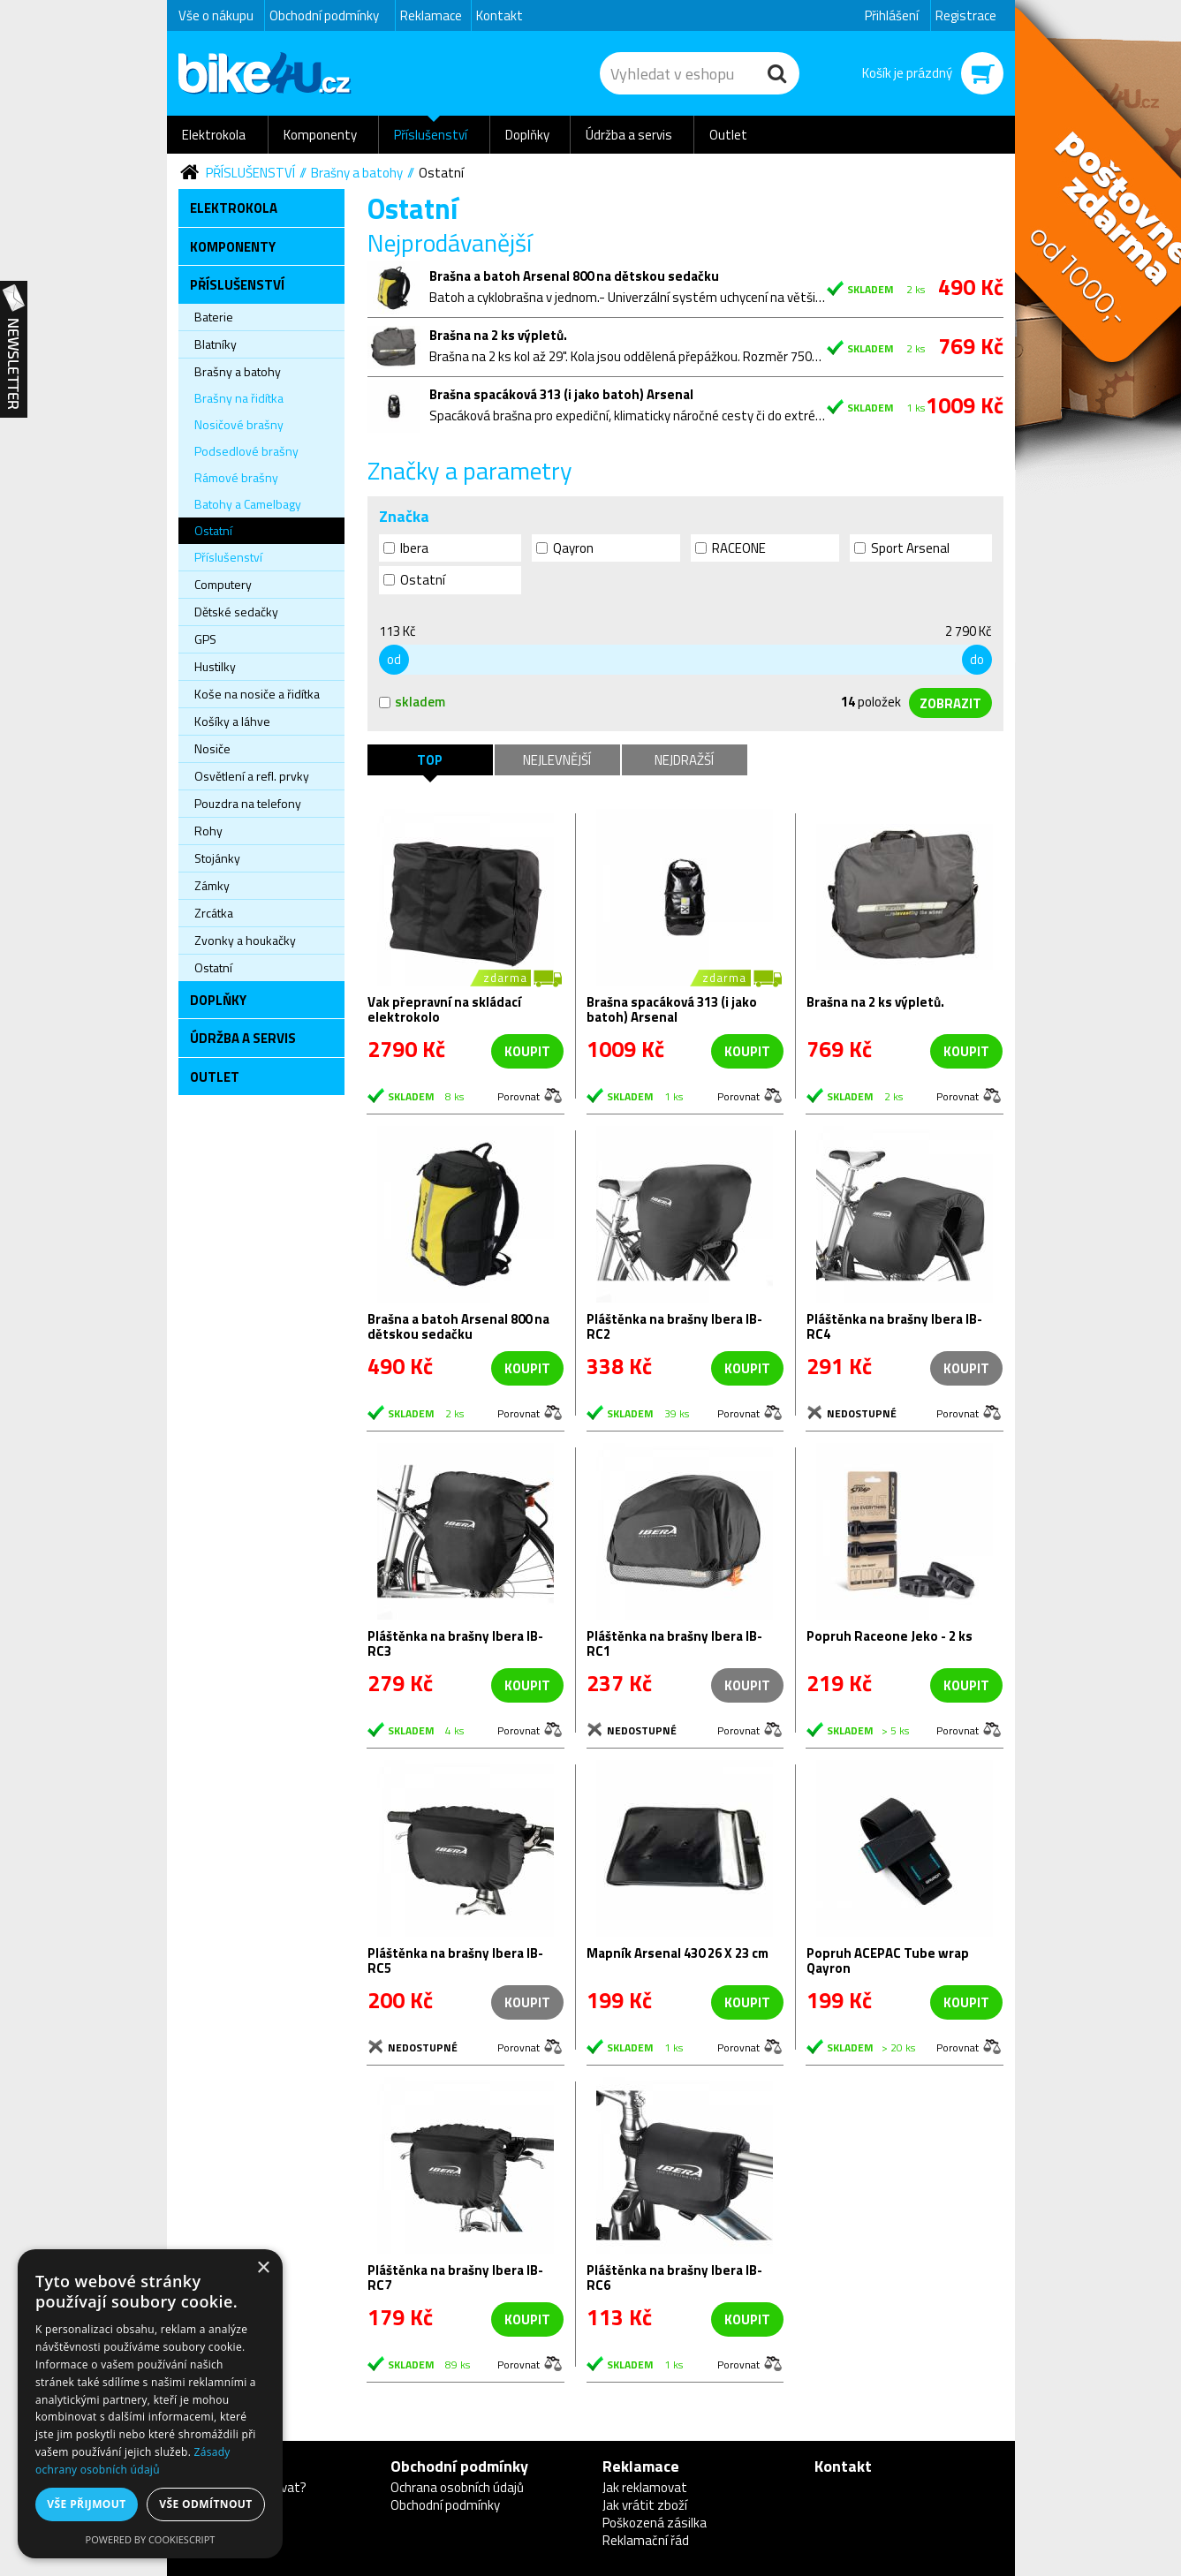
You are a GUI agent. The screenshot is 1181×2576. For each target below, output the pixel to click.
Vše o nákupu (216, 15)
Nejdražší (684, 760)
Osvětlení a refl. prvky (251, 776)
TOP (430, 760)
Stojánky (217, 858)
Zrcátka (213, 912)
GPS (205, 639)
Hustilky (215, 666)
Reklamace (431, 15)
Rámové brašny (236, 477)
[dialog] (150, 2403)
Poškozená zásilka (654, 2522)
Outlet (728, 135)
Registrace (965, 15)
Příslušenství (430, 135)
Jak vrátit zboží (644, 2505)
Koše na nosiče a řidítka (257, 693)
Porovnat (518, 1095)
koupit (527, 1051)
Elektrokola (214, 135)
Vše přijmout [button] (86, 2504)
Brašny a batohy (357, 172)
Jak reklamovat (644, 2487)
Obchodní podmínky (324, 15)
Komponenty (320, 135)
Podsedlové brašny (246, 451)
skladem (412, 701)
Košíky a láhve (232, 721)
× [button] (262, 2268)
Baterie (213, 316)
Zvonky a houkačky (245, 940)
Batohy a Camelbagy (247, 504)
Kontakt (499, 15)
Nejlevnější (557, 760)
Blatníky (215, 344)
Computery (223, 584)
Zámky (212, 885)
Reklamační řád (645, 2540)
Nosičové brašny (239, 424)
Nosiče (212, 748)
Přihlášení (892, 15)
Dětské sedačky (236, 611)
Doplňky (527, 135)
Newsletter (13, 350)
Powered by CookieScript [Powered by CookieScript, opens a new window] (151, 2539)
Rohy (208, 830)
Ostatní (441, 172)
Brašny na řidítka (239, 398)
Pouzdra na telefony (247, 803)
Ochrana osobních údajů (457, 2487)
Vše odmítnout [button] (205, 2504)
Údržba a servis (629, 135)
